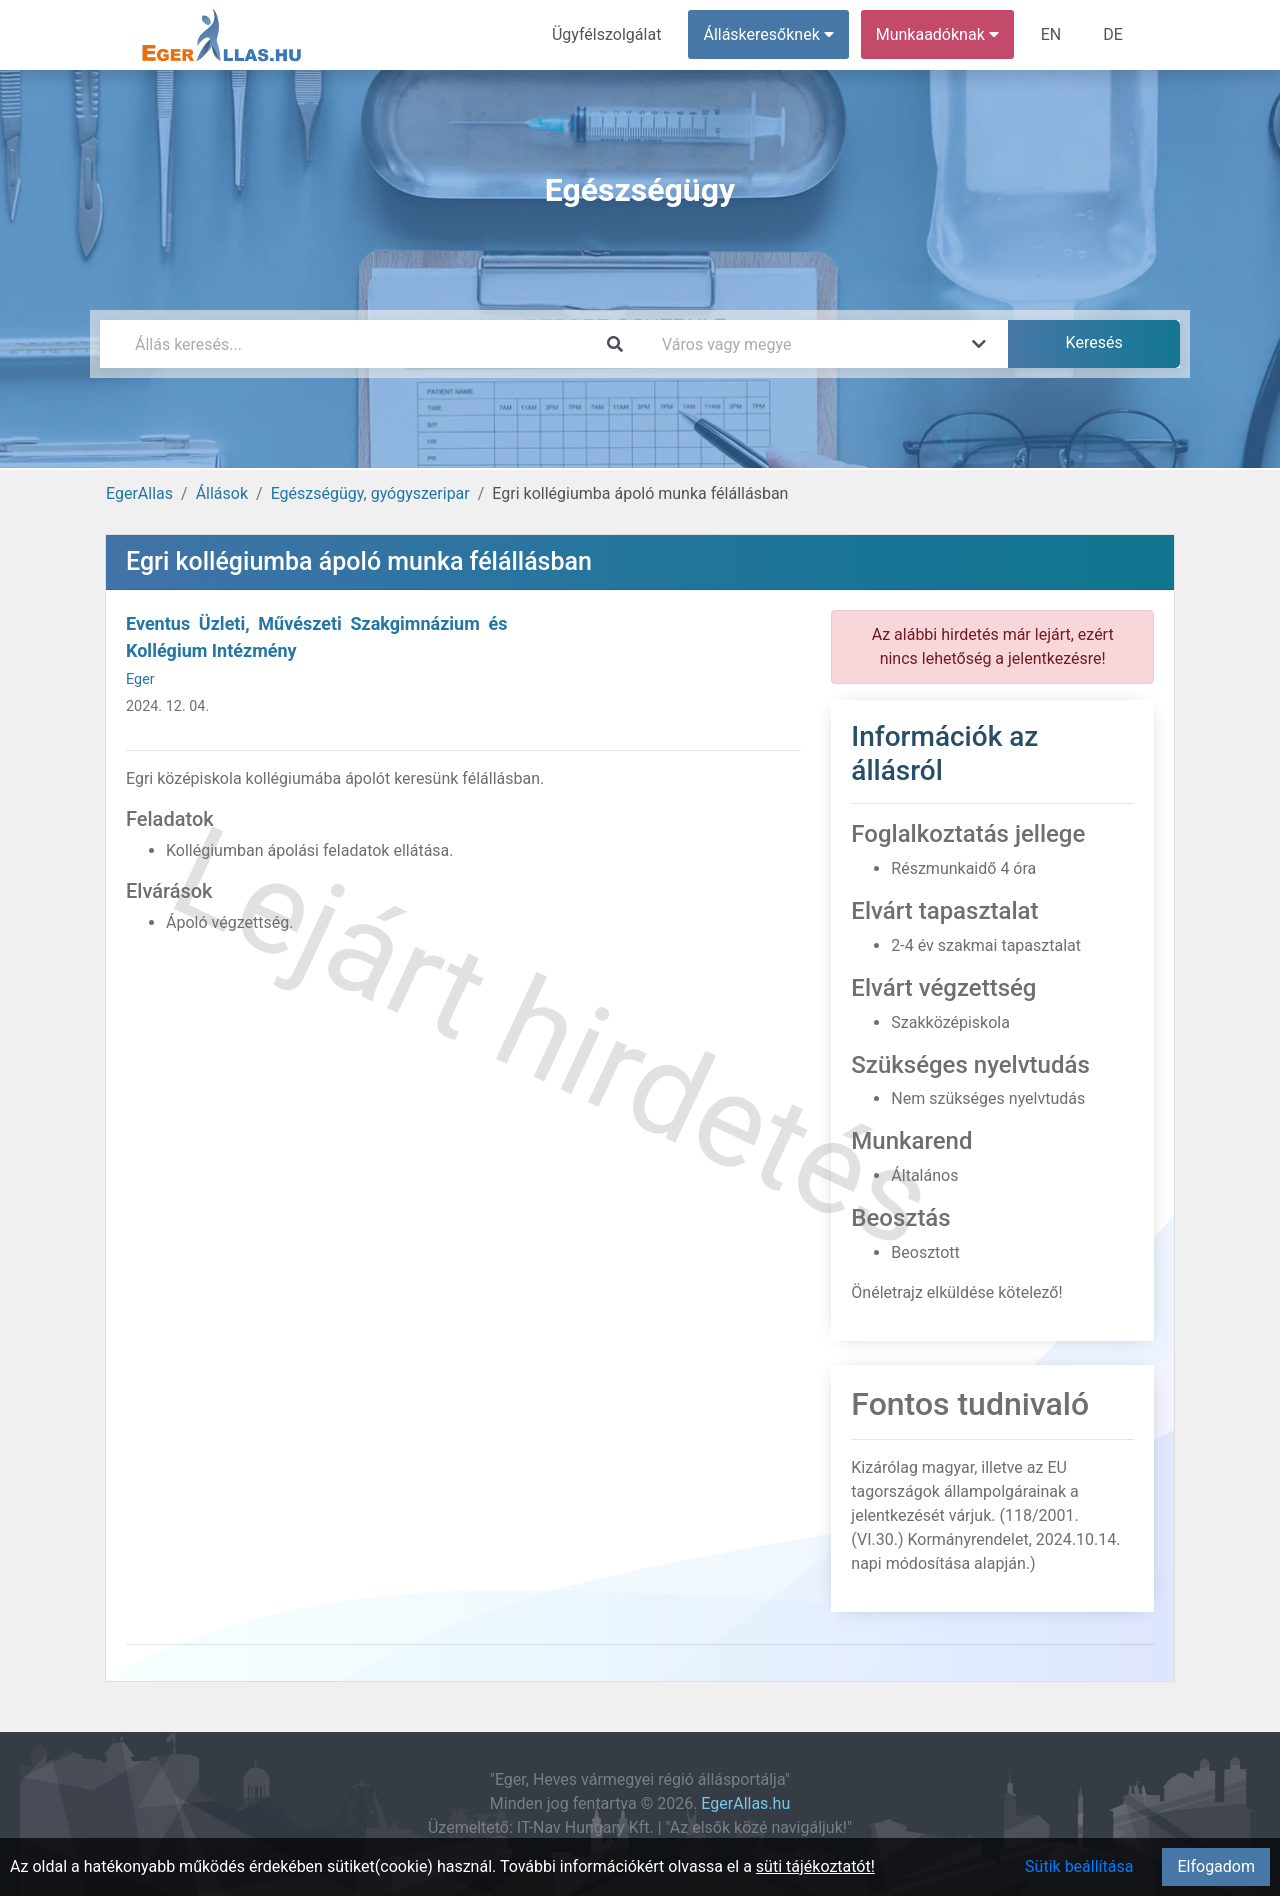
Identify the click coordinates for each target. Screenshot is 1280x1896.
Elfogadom (1216, 1866)
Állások (222, 493)
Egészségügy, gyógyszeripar (370, 493)
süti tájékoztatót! (815, 1866)
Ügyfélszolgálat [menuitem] (606, 34)
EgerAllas (139, 493)
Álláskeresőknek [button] (769, 34)
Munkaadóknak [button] (937, 34)
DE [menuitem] (1113, 34)
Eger (140, 679)
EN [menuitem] (1051, 34)
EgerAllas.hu (745, 1803)
